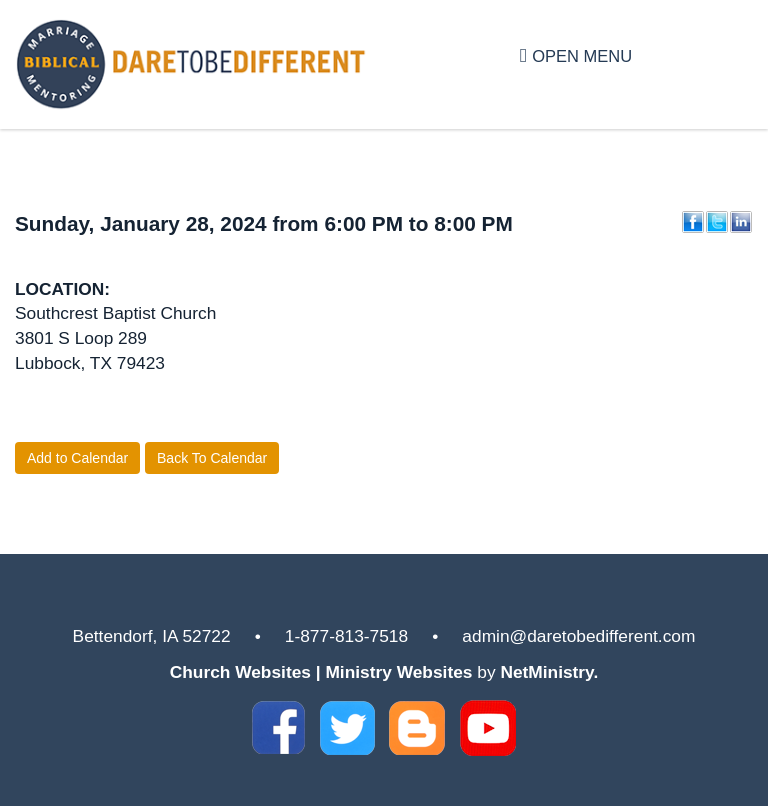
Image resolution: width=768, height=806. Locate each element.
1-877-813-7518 (346, 636)
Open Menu (576, 55)
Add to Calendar (77, 458)
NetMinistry (546, 672)
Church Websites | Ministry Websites (324, 672)
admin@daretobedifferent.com (578, 636)
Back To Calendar (212, 458)
